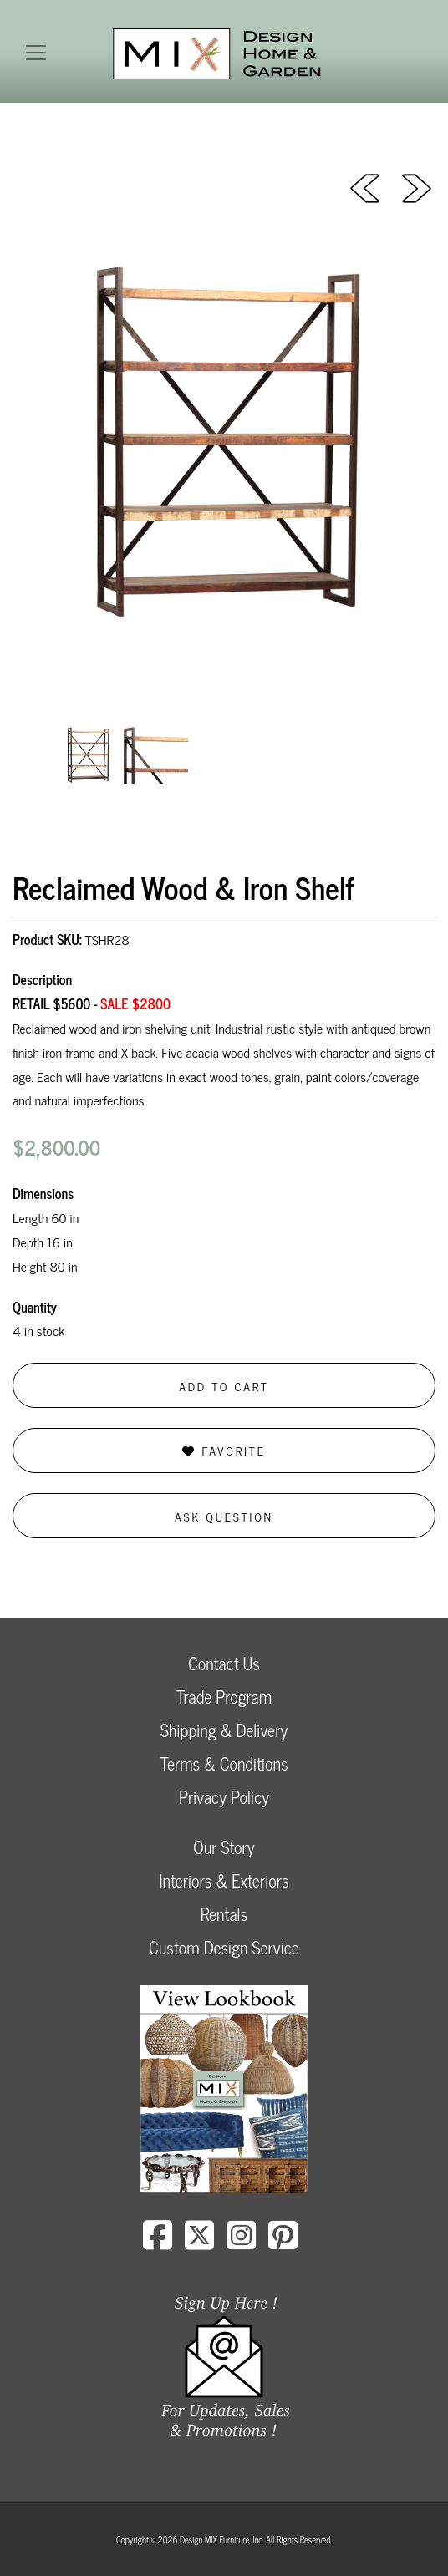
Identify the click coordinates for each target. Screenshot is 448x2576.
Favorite (223, 1450)
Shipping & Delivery (224, 1730)
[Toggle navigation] (36, 52)
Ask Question (224, 1516)
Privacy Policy (224, 1797)
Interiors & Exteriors (223, 1880)
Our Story (223, 1847)
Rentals (224, 1914)
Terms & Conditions (224, 1763)
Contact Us (224, 1663)
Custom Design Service (223, 1947)
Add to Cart (224, 1385)
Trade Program (224, 1696)
